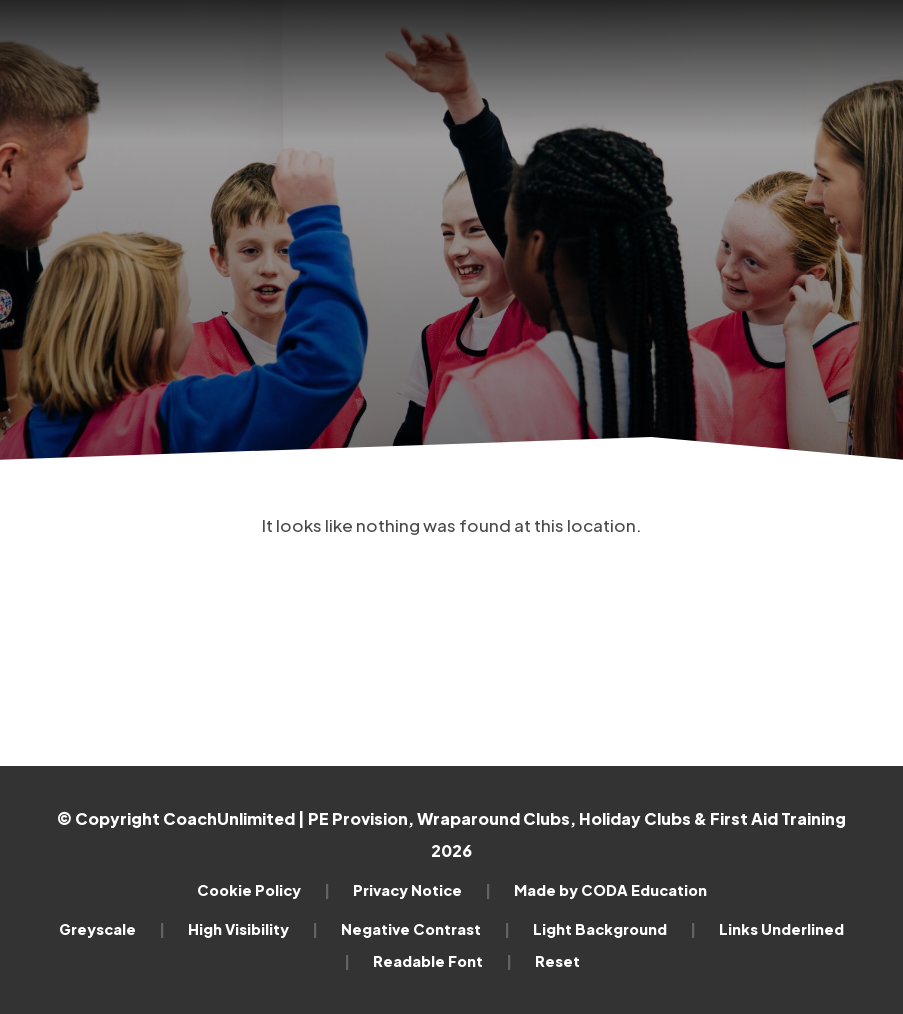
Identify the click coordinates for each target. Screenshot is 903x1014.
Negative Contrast (425, 929)
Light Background (614, 929)
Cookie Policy (263, 890)
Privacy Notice (422, 890)
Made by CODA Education (610, 890)
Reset (557, 961)
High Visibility (253, 929)
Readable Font (442, 961)
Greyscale (112, 929)
